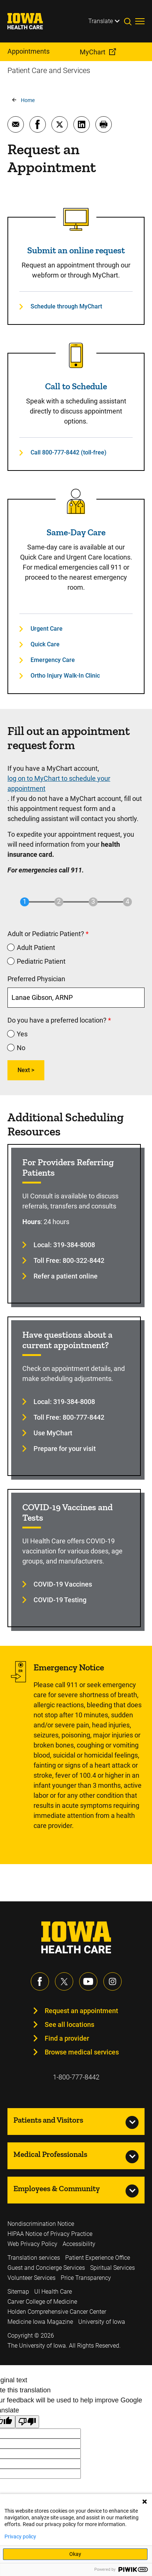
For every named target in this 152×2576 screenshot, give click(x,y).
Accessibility (79, 2243)
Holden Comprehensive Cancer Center (56, 2311)
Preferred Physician (36, 979)
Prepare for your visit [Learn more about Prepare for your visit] (65, 1448)
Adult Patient (36, 947)
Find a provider (67, 2038)
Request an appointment (81, 2011)
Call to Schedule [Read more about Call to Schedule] (76, 386)
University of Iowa (101, 2321)
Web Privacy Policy (32, 2243)
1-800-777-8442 (76, 2077)
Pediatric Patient (41, 961)
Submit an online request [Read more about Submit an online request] (76, 250)
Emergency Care (53, 659)
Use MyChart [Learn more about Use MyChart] (53, 1433)
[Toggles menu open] (140, 21)
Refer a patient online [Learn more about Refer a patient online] (66, 1276)
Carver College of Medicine (42, 2301)
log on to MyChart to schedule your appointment (58, 783)
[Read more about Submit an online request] (76, 219)
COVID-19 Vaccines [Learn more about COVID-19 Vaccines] (63, 1584)
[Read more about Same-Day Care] (76, 501)
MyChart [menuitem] (92, 52)
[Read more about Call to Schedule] (76, 355)
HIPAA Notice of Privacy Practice (49, 2233)
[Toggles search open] (129, 21)
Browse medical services (82, 2052)
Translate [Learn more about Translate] (100, 21)
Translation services (33, 2257)
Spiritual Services (112, 2267)
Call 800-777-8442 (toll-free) (69, 452)
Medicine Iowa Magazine (40, 2321)
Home (28, 100)
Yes (22, 1034)
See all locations (69, 2024)
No (21, 1048)
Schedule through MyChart (66, 306)
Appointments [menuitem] (28, 51)
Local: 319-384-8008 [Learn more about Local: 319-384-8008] (64, 1245)
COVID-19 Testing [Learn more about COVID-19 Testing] (60, 1600)
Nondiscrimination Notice (40, 2223)
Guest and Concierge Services (46, 2267)
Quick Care (45, 644)
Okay (75, 2554)
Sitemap (18, 2291)
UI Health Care (53, 2291)
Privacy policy (20, 2536)
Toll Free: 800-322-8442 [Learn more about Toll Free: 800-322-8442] (69, 1260)
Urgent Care (47, 628)
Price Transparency (86, 2277)
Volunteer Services (31, 2277)
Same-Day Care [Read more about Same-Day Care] (76, 532)
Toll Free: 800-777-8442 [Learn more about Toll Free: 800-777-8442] (69, 1417)
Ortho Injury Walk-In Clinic (65, 675)
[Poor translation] (27, 2421)
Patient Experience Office (97, 2257)
